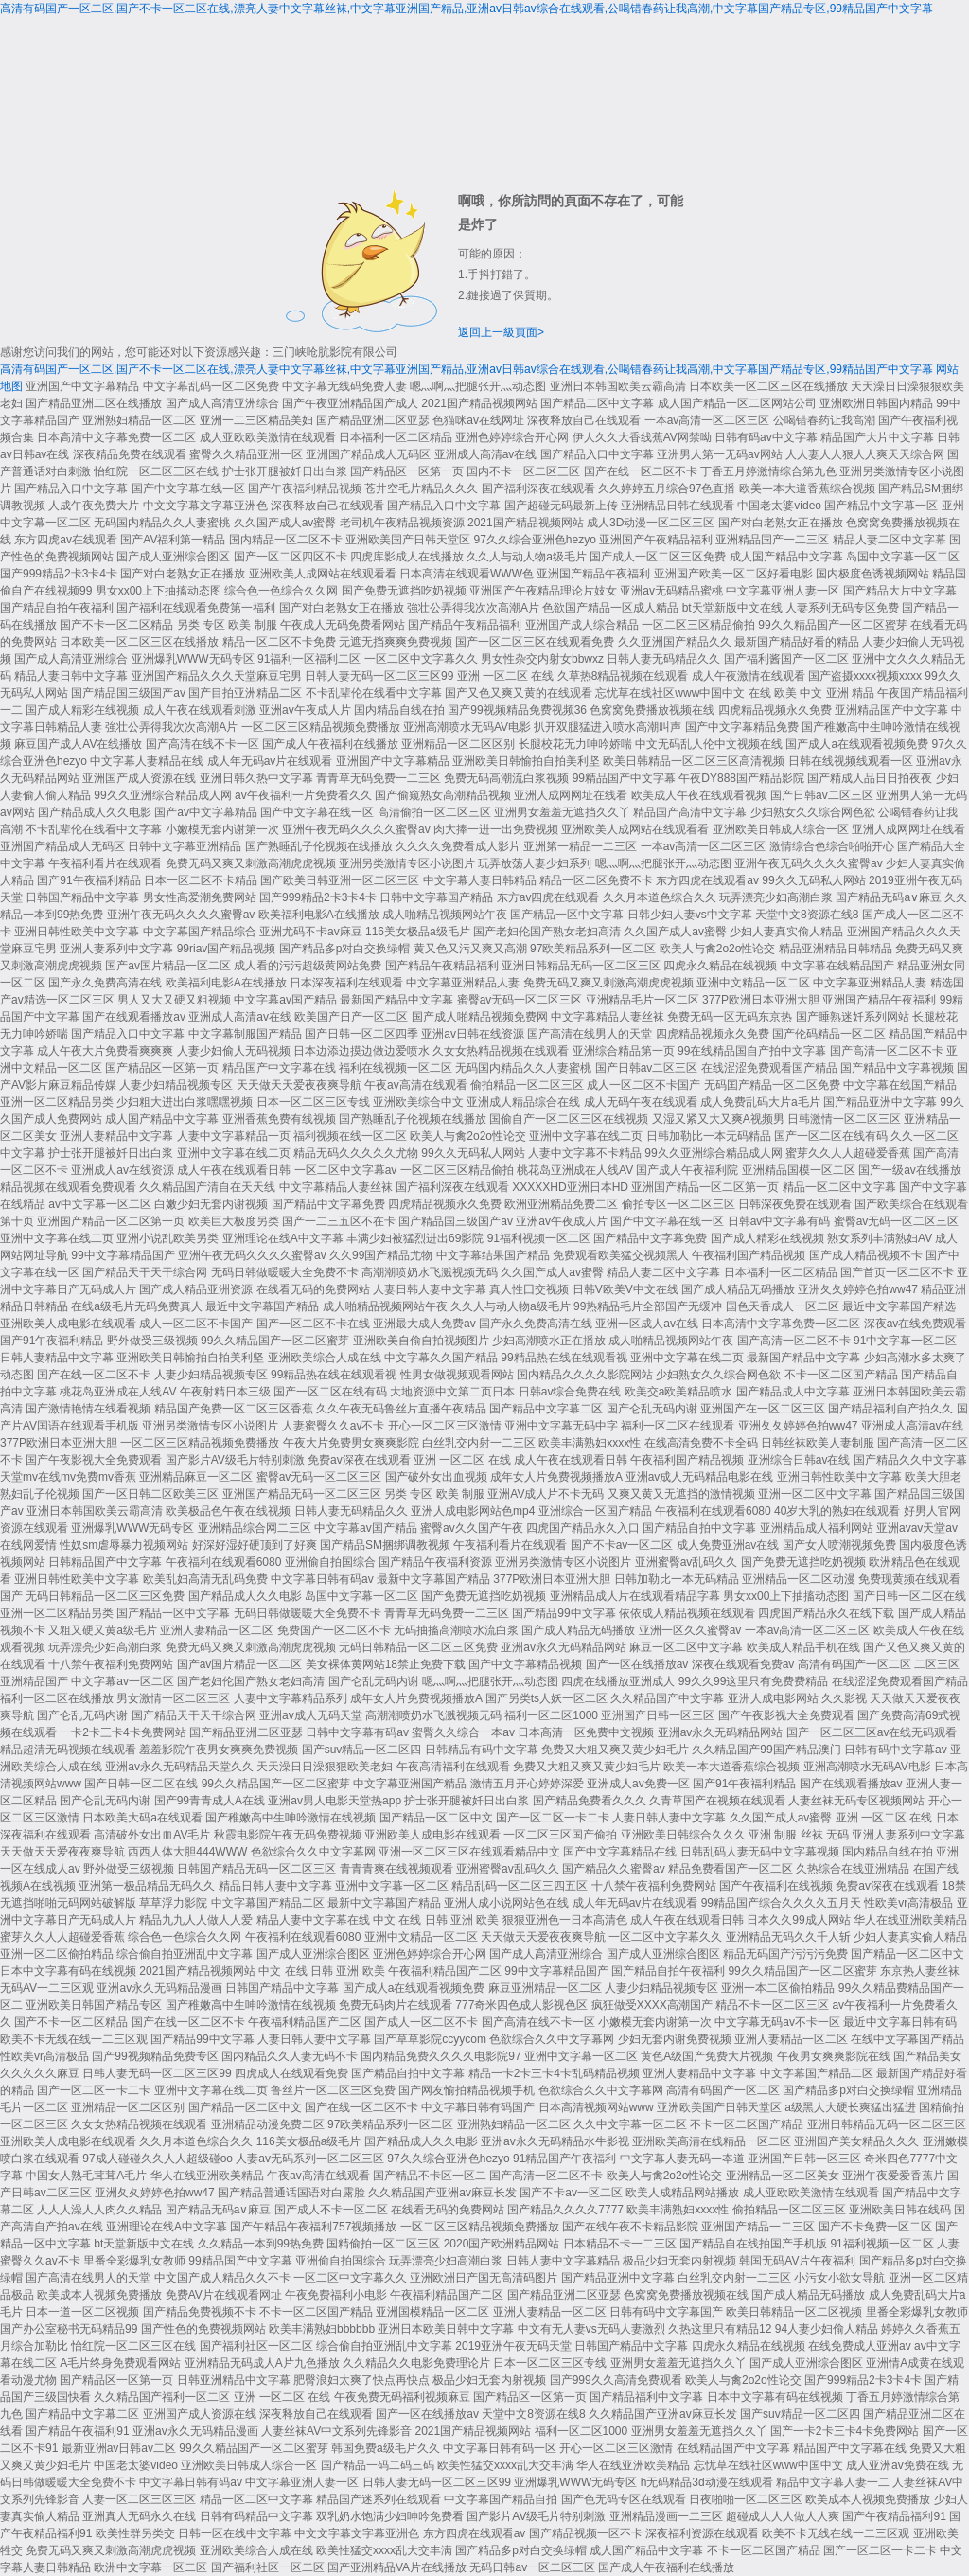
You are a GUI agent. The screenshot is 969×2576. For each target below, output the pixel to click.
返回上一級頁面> (501, 332)
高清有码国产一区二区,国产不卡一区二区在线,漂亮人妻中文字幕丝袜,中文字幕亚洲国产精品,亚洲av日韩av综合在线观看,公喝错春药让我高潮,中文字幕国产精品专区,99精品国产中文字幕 (466, 8)
